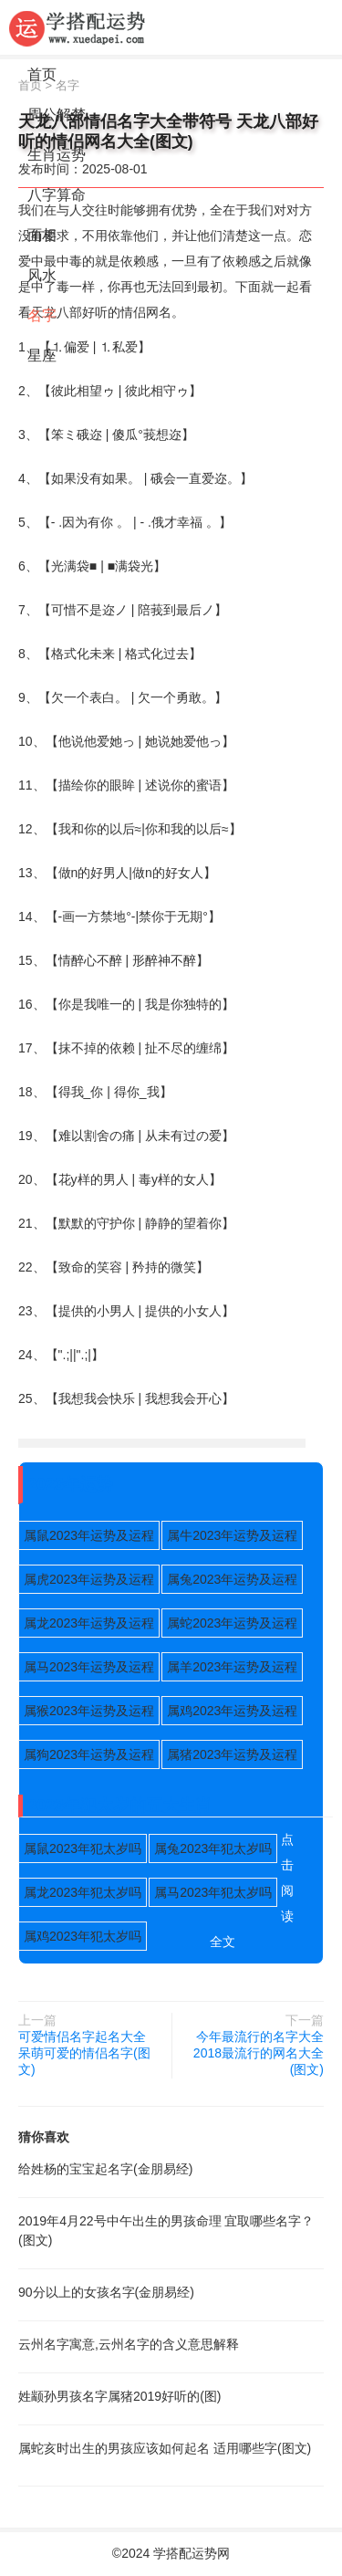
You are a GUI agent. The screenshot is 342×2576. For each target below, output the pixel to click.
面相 (42, 235)
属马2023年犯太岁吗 (213, 1892)
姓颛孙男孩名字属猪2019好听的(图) (119, 2396)
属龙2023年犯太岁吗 (82, 1892)
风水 (42, 275)
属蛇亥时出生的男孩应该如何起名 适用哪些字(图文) (164, 2448)
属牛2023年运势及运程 (232, 1535)
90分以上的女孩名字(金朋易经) (106, 2292)
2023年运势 (70, 1484)
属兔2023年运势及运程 (232, 1579)
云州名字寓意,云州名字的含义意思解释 (128, 2344)
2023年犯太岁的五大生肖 (119, 1805)
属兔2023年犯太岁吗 (213, 1848)
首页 (42, 74)
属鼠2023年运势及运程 (89, 1535)
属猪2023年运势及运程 (232, 1754)
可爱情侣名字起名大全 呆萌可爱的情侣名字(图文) (84, 2053)
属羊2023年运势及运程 (232, 1667)
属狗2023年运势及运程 (89, 1754)
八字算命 (56, 195)
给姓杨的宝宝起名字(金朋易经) (105, 2169)
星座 (42, 355)
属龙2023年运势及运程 (89, 1623)
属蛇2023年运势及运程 (232, 1623)
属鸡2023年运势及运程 (232, 1710)
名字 (42, 315)
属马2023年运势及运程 (89, 1667)
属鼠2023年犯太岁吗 (82, 1848)
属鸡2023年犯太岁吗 (82, 1936)
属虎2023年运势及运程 (89, 1579)
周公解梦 (56, 114)
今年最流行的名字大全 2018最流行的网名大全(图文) (258, 2053)
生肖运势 (56, 154)
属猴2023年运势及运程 (89, 1710)
